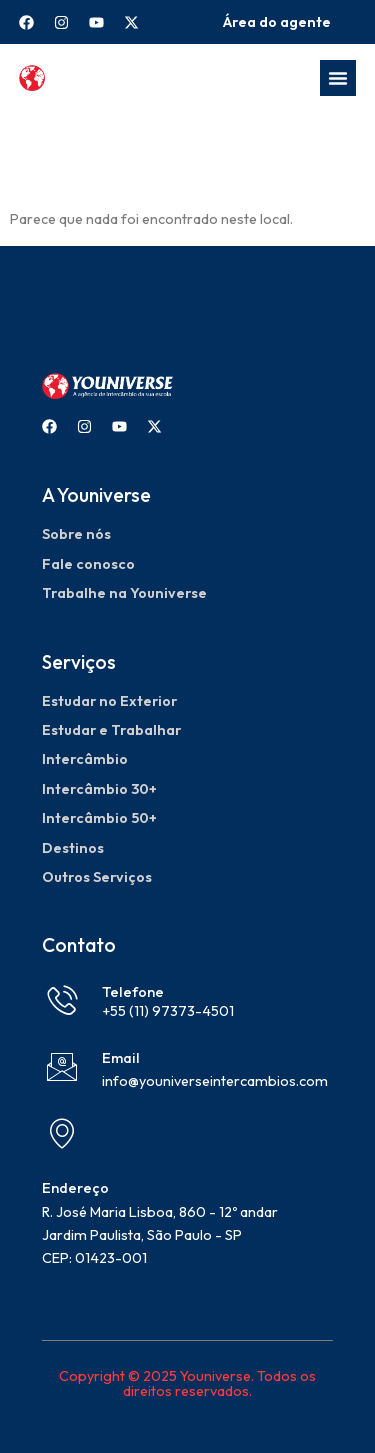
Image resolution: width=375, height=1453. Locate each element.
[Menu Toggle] (338, 78)
